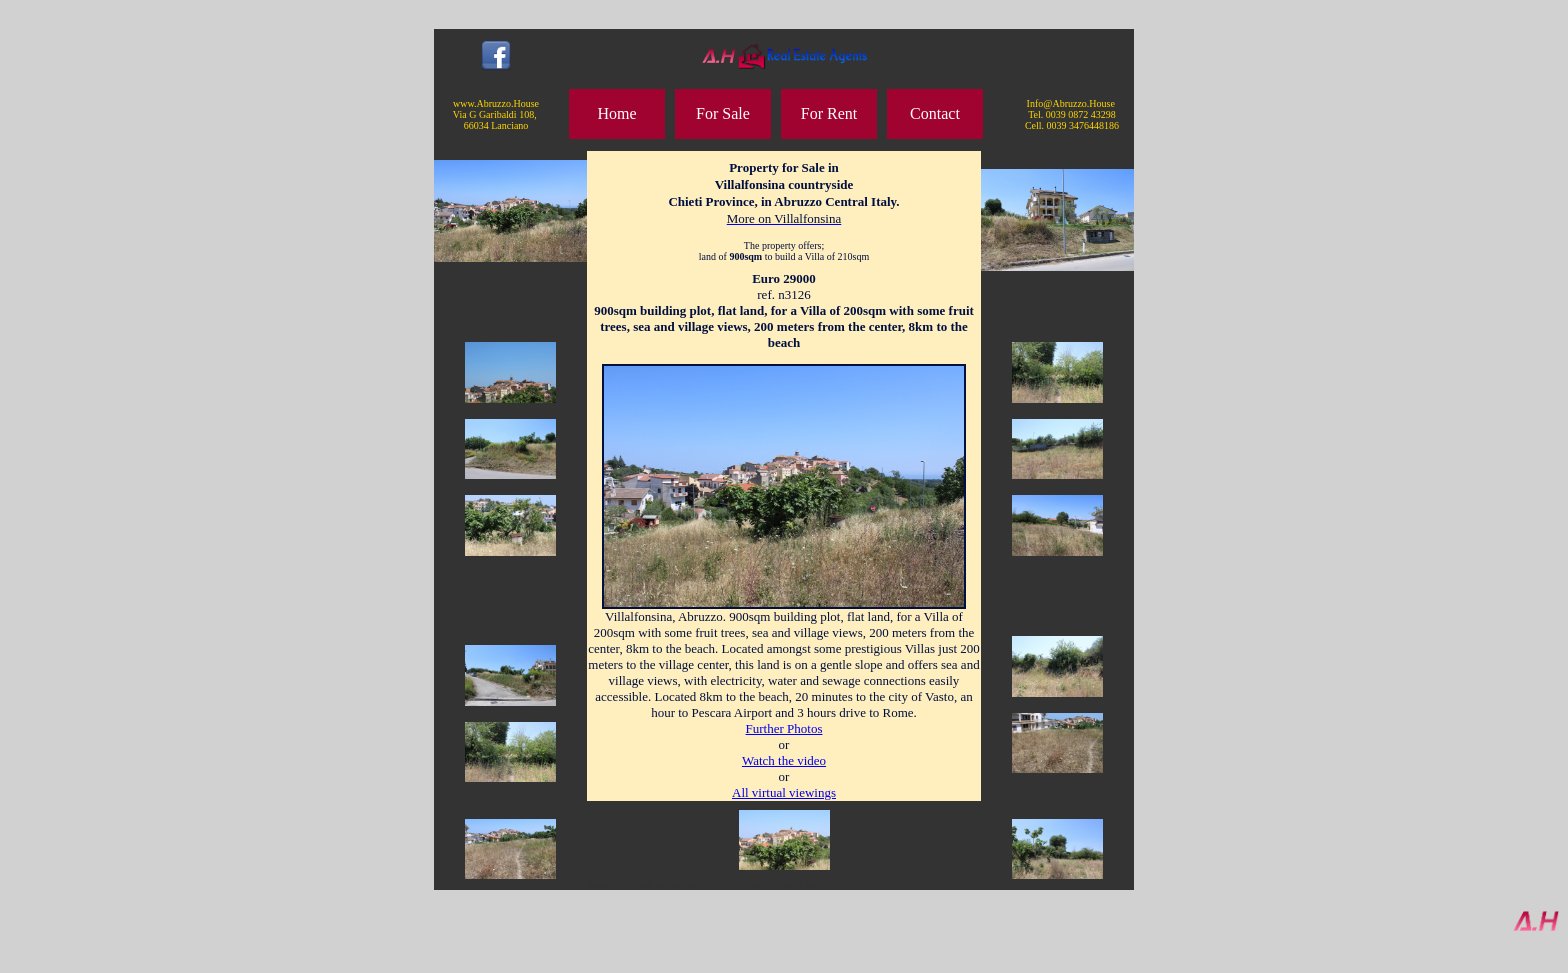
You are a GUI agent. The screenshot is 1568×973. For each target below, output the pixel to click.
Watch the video (784, 760)
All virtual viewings (784, 792)
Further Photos (784, 728)
